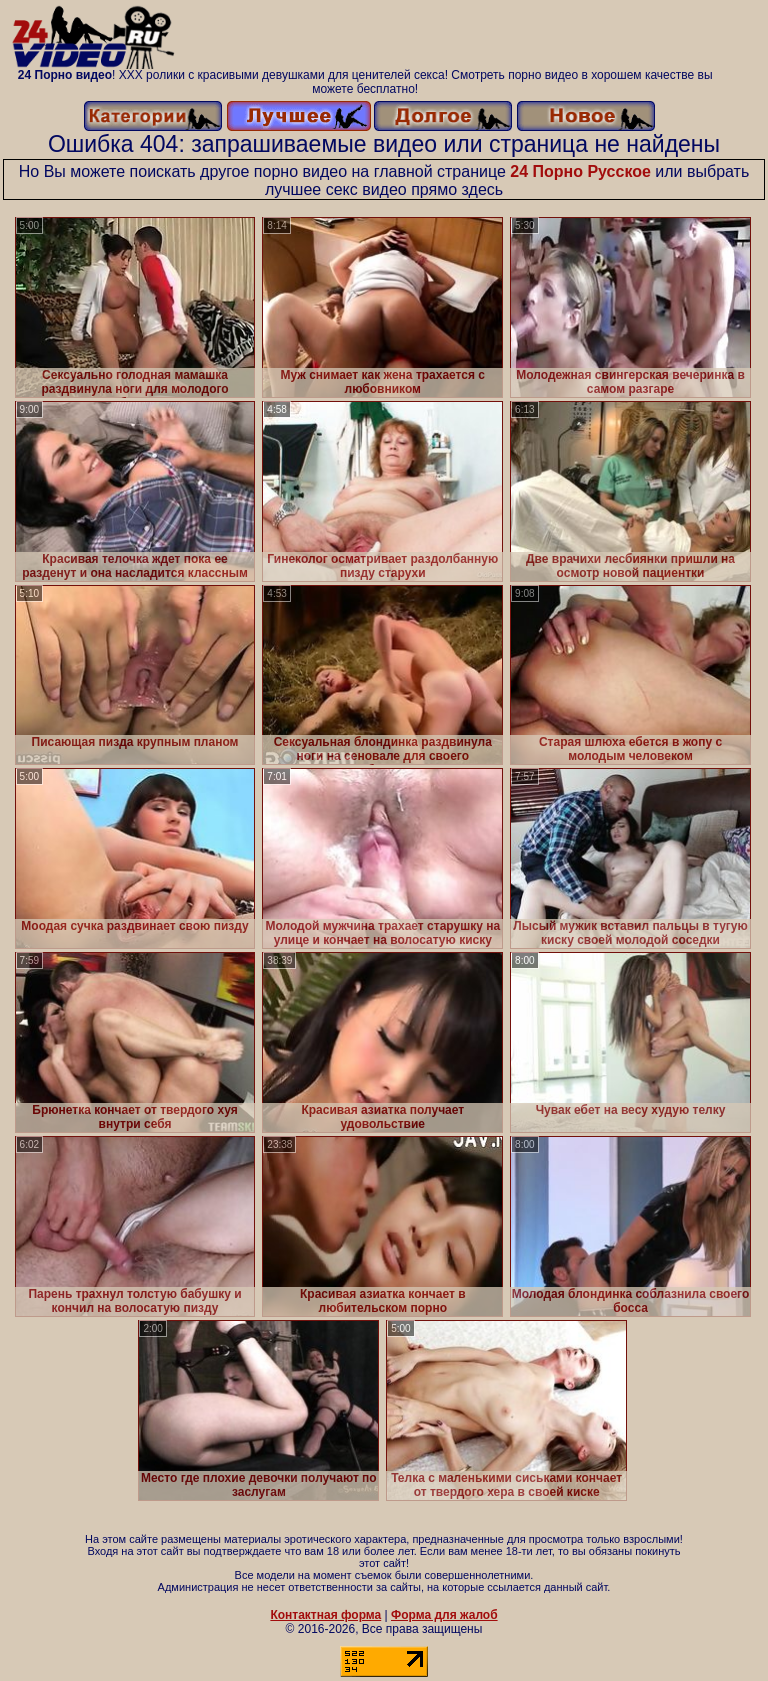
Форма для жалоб (444, 1615)
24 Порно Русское (580, 171)
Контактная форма (325, 1615)
